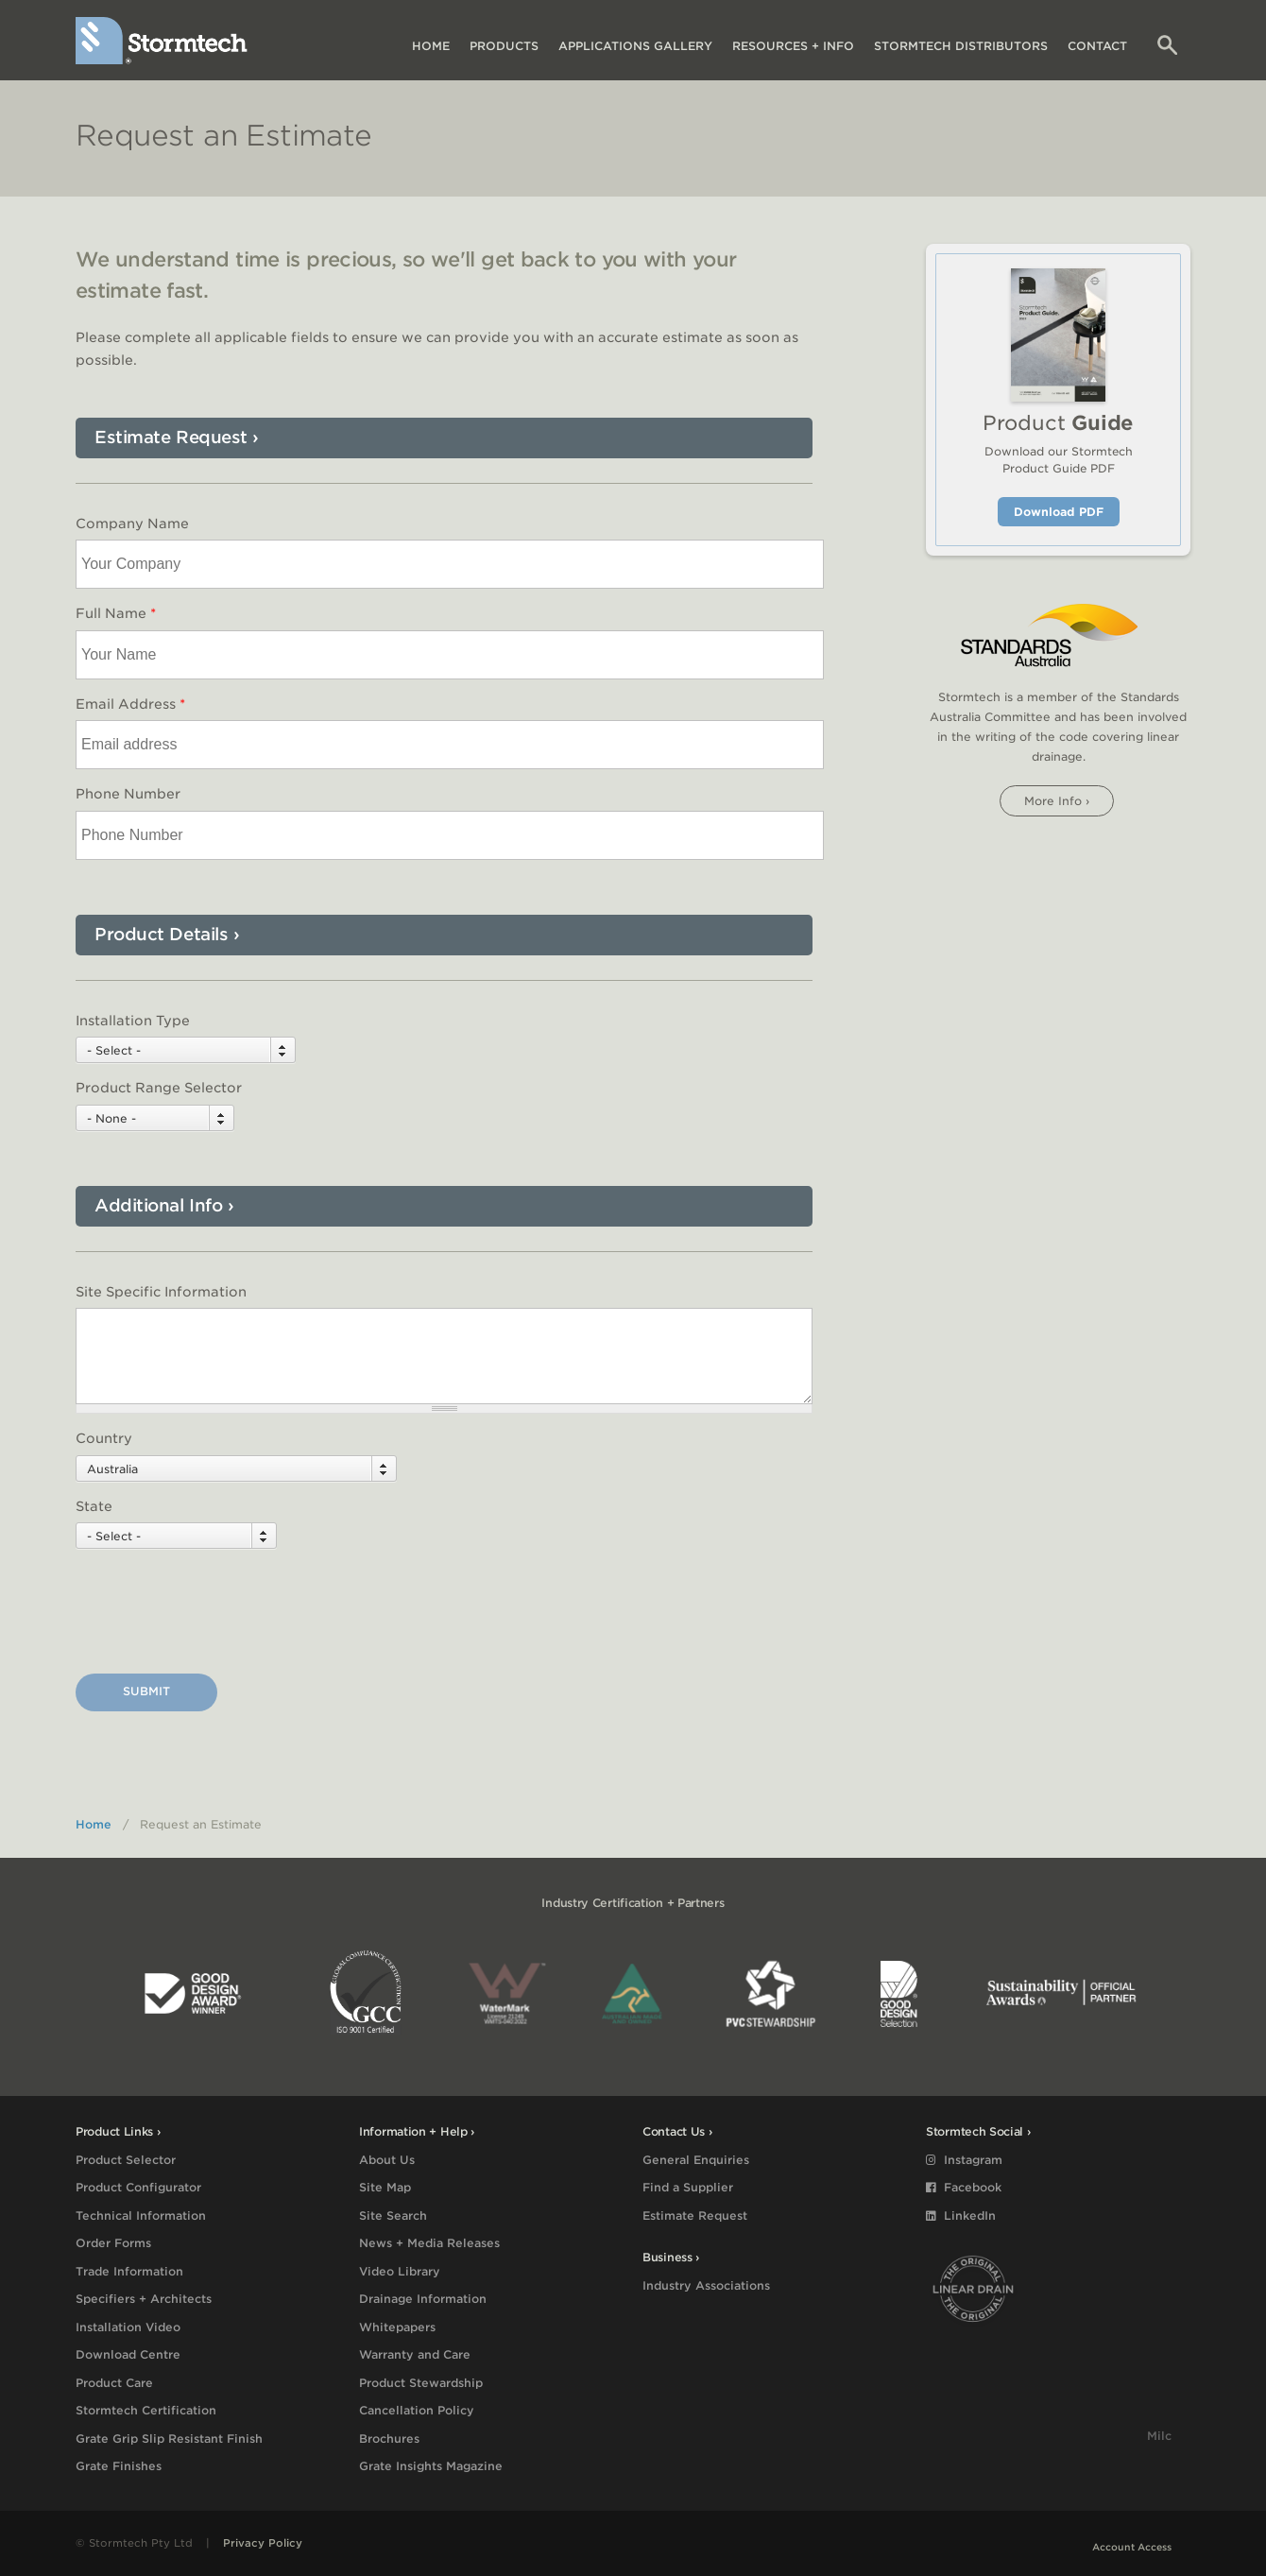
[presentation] (219, 1614)
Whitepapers (397, 2327)
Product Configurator (138, 2187)
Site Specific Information (161, 1291)
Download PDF (1058, 512)
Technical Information (141, 2215)
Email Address (130, 704)
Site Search (393, 2215)
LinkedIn (961, 2215)
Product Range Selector (159, 1087)
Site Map (385, 2187)
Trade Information (129, 2271)
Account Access (1132, 2546)
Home (431, 46)
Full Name (116, 613)
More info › (1056, 801)
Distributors (961, 46)
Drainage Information (423, 2299)
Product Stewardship (421, 2383)
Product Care (114, 2383)
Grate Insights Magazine (431, 2466)
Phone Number (128, 793)
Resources (793, 46)
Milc (1159, 2436)
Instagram (964, 2160)
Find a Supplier (687, 2187)
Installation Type (133, 1020)
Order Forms (113, 2243)
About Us (387, 2160)
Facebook (963, 2187)
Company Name (132, 523)
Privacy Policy (262, 2543)
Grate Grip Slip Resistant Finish (169, 2438)
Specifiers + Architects (144, 2299)
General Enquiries (695, 2160)
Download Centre (128, 2354)
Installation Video (128, 2327)
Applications (635, 46)
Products (504, 46)
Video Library (399, 2271)
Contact (1097, 46)
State (94, 1506)
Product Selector (126, 2160)
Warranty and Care (414, 2354)
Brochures (389, 2438)
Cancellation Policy (416, 2410)
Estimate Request (694, 2215)
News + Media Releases (429, 2243)
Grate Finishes (119, 2466)
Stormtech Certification (146, 2410)
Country (104, 1438)
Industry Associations (706, 2285)
